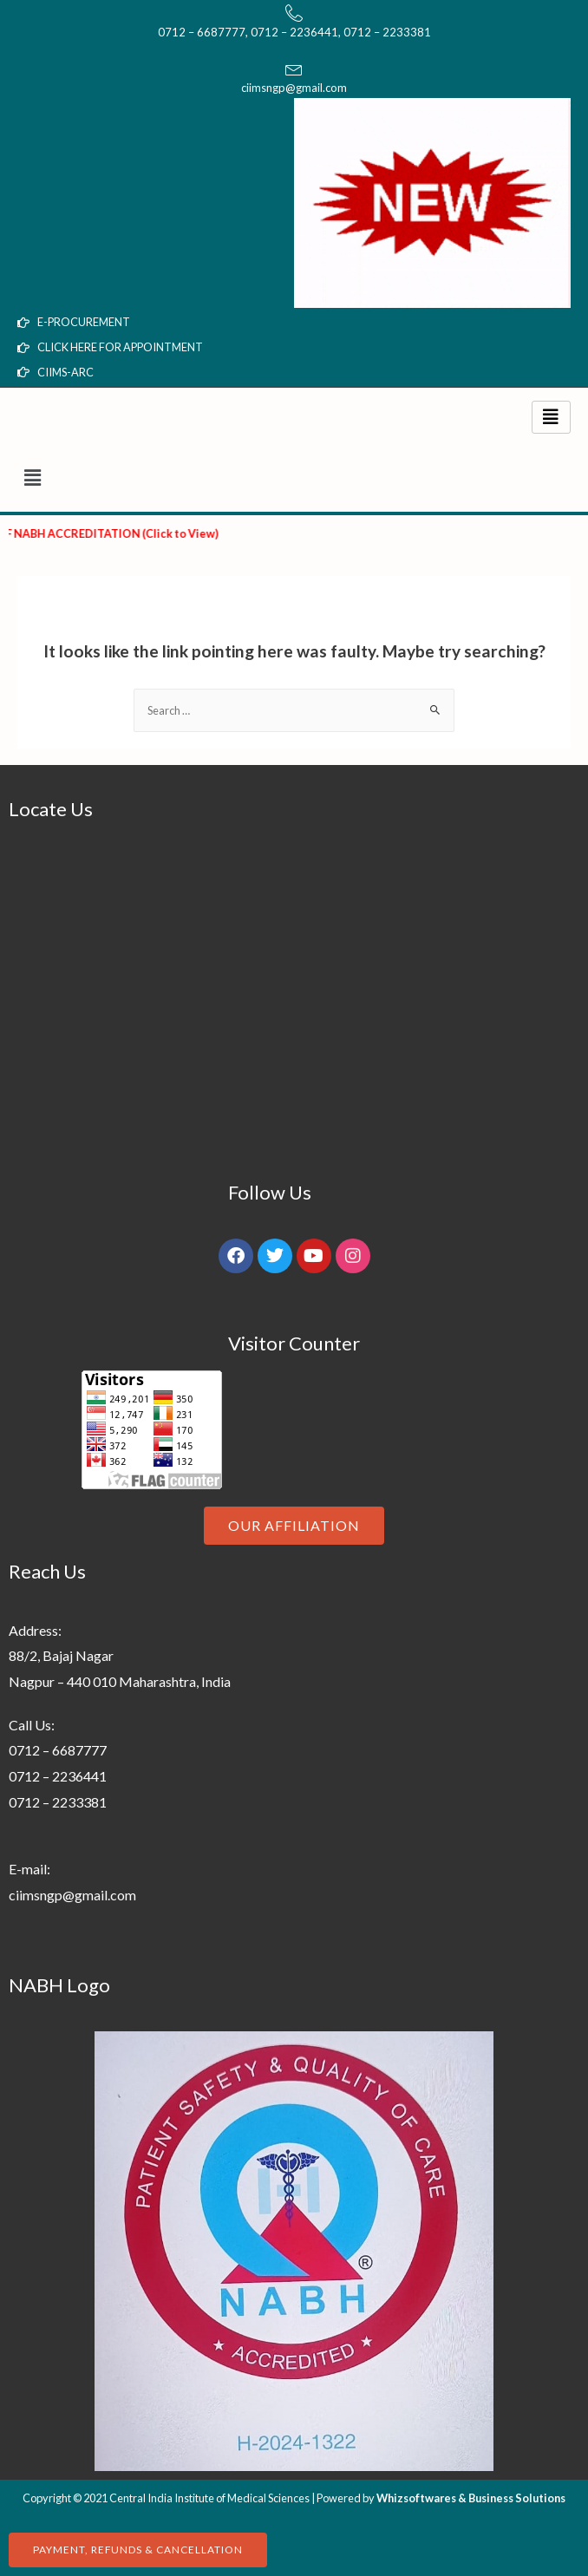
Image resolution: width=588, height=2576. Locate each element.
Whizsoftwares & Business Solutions (470, 2498)
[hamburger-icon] (551, 417)
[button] (294, 477)
